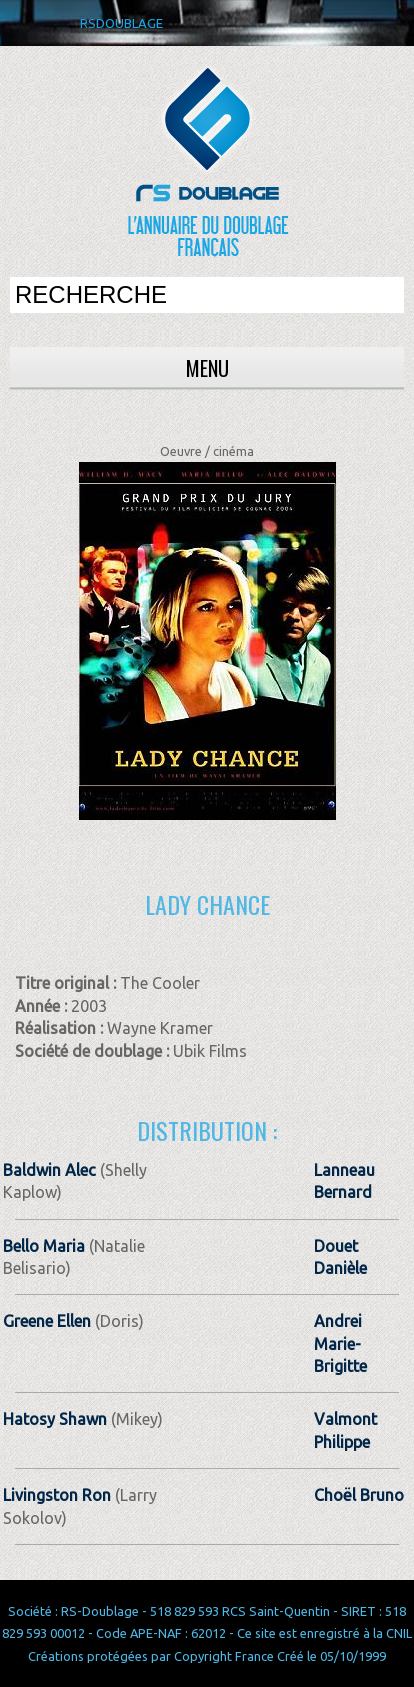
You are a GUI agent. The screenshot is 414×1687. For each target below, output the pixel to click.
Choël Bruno (359, 1495)
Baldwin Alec (49, 1170)
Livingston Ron (57, 1495)
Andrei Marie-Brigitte (340, 1343)
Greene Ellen (47, 1321)
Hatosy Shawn (55, 1419)
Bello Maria (44, 1246)
